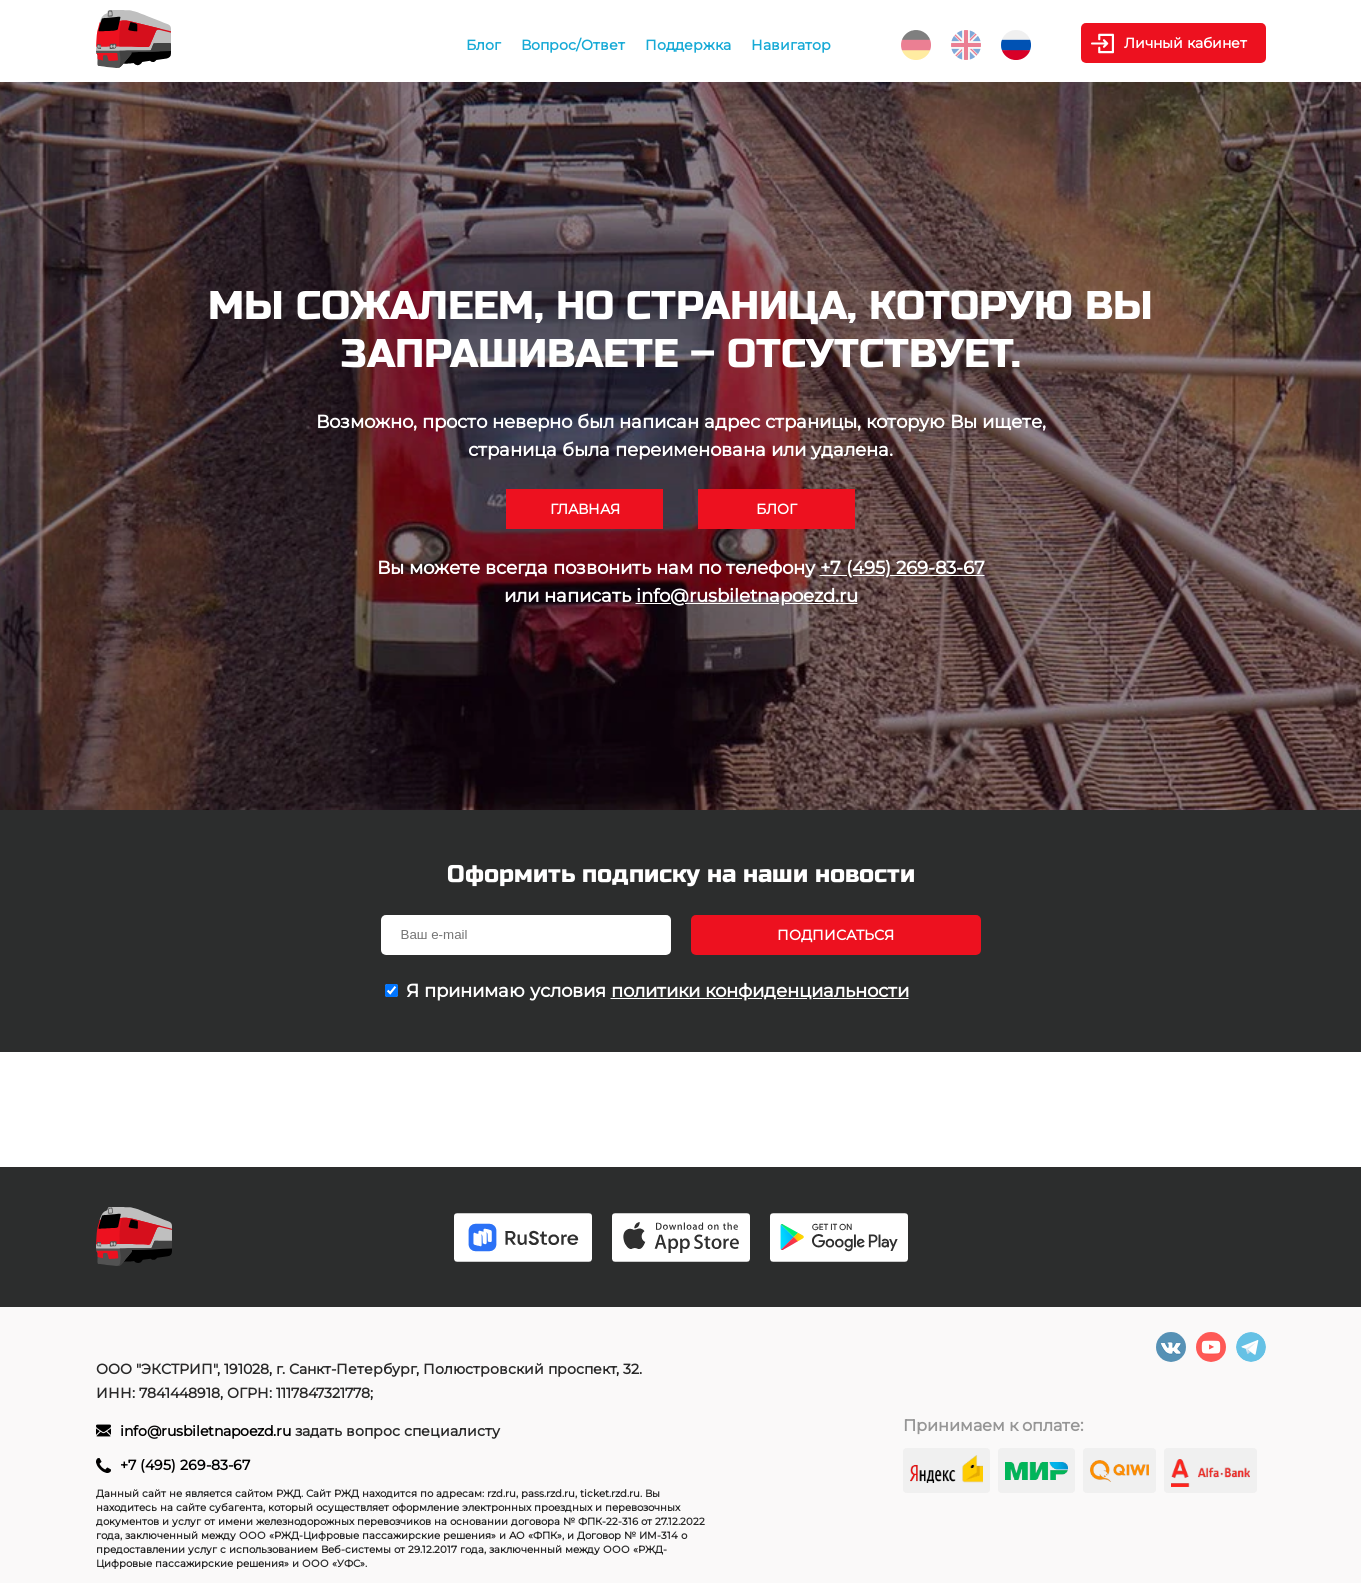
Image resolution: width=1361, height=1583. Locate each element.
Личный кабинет (1185, 43)
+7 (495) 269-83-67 (902, 568)
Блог (483, 45)
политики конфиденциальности (760, 991)
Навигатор (791, 45)
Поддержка (688, 45)
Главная (585, 509)
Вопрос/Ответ (573, 45)
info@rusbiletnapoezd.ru (747, 596)
